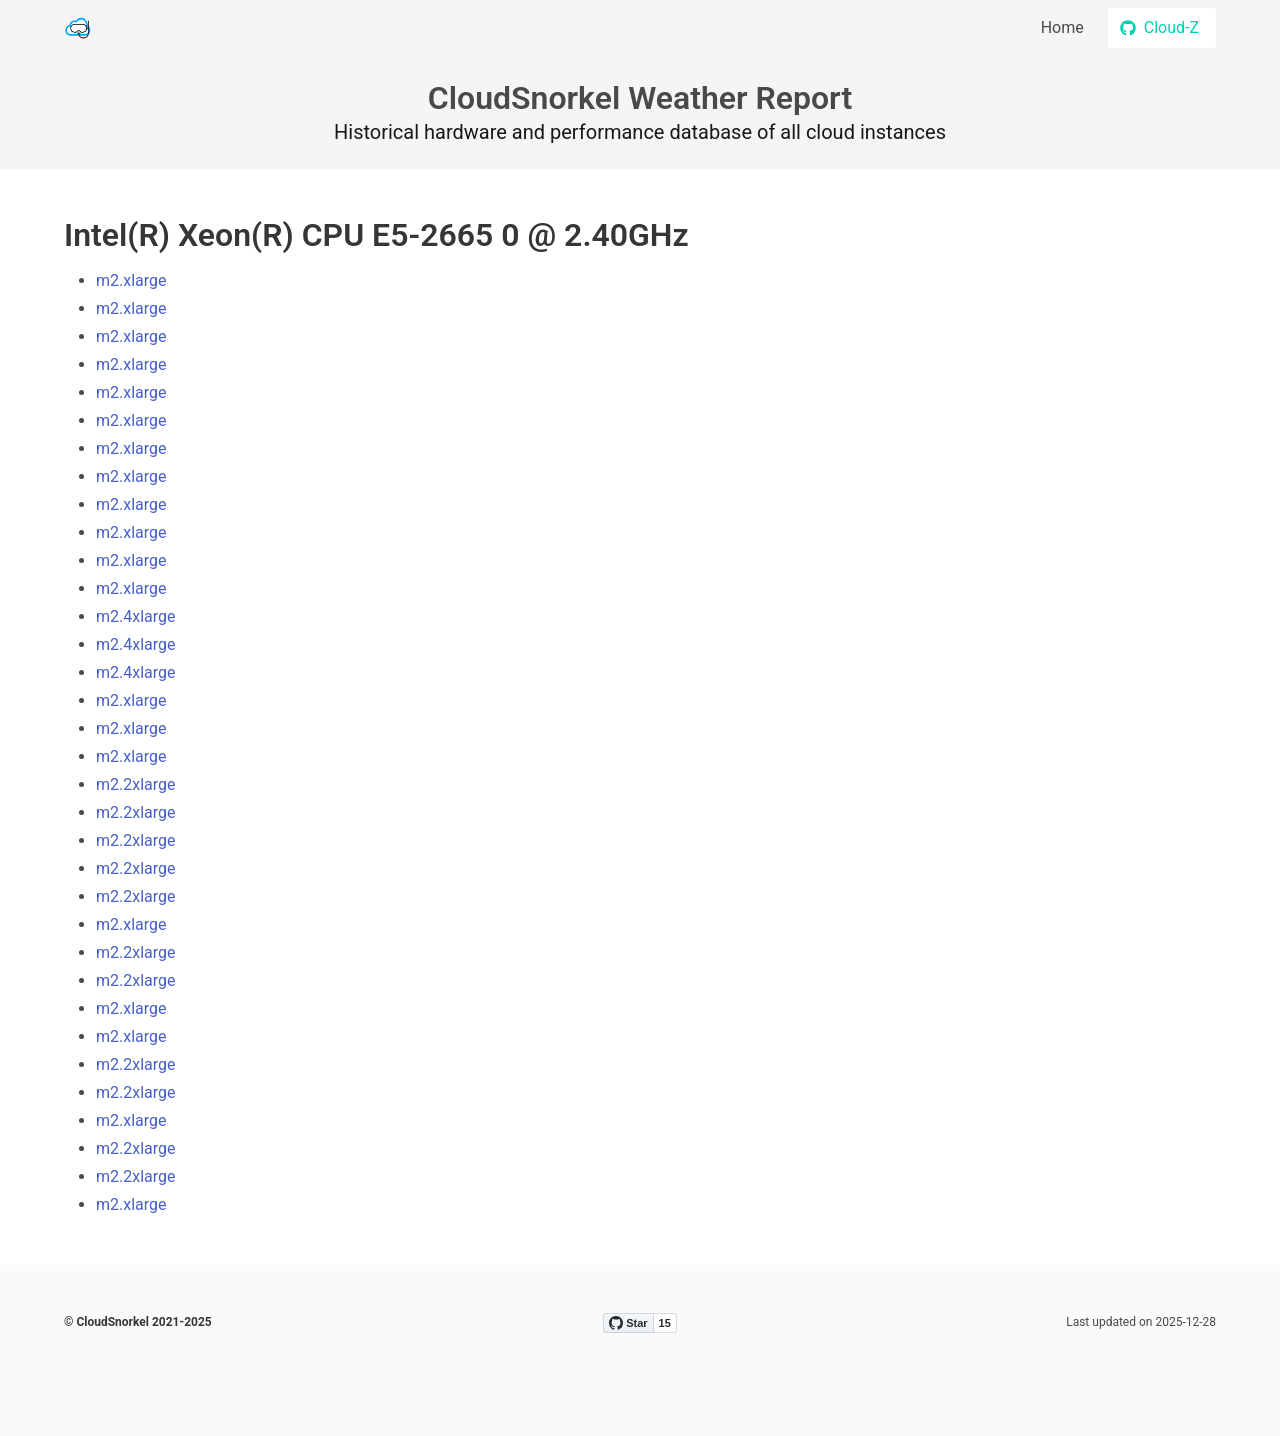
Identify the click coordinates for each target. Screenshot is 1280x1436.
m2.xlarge (131, 280)
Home (1062, 27)
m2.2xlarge (136, 784)
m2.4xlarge (136, 616)
